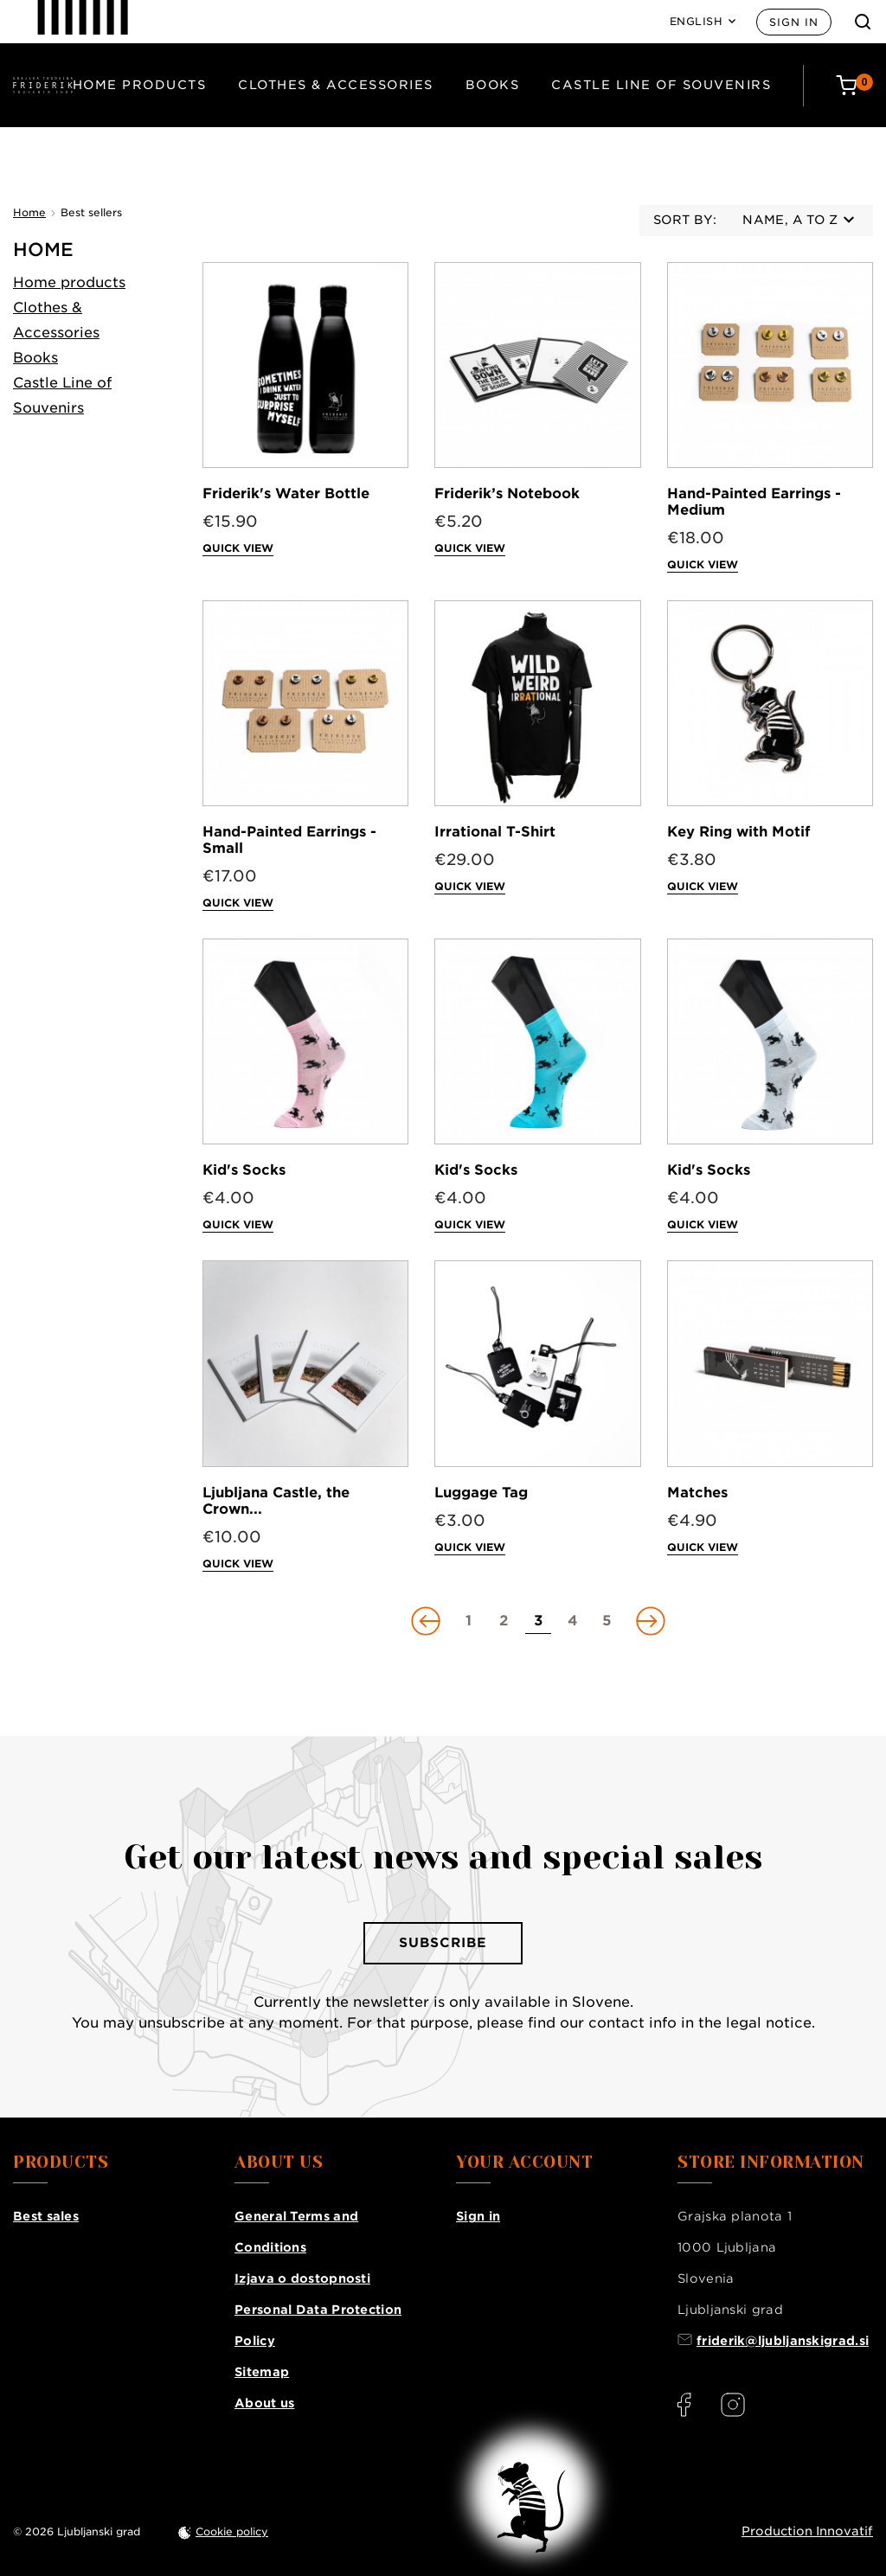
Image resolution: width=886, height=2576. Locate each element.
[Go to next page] (649, 1621)
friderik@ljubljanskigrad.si (783, 2341)
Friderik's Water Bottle (285, 493)
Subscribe (443, 1943)
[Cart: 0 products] (854, 85)
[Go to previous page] (427, 1621)
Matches (697, 1492)
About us (264, 2403)
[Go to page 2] (504, 1621)
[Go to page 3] (538, 1621)
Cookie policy (232, 2531)
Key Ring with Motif (738, 831)
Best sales (46, 2216)
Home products (140, 85)
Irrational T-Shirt (494, 831)
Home (43, 249)
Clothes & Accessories (335, 85)
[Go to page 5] (607, 1621)
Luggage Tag (481, 1492)
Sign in (794, 22)
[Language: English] (703, 21)
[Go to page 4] (573, 1621)
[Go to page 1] (469, 1621)
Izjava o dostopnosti (302, 2278)
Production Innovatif (807, 2531)
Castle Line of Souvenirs (661, 85)
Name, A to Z (798, 220)
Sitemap (261, 2372)
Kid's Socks (244, 1170)
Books (492, 85)
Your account (524, 2162)
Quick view (237, 547)
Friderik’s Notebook (507, 493)
